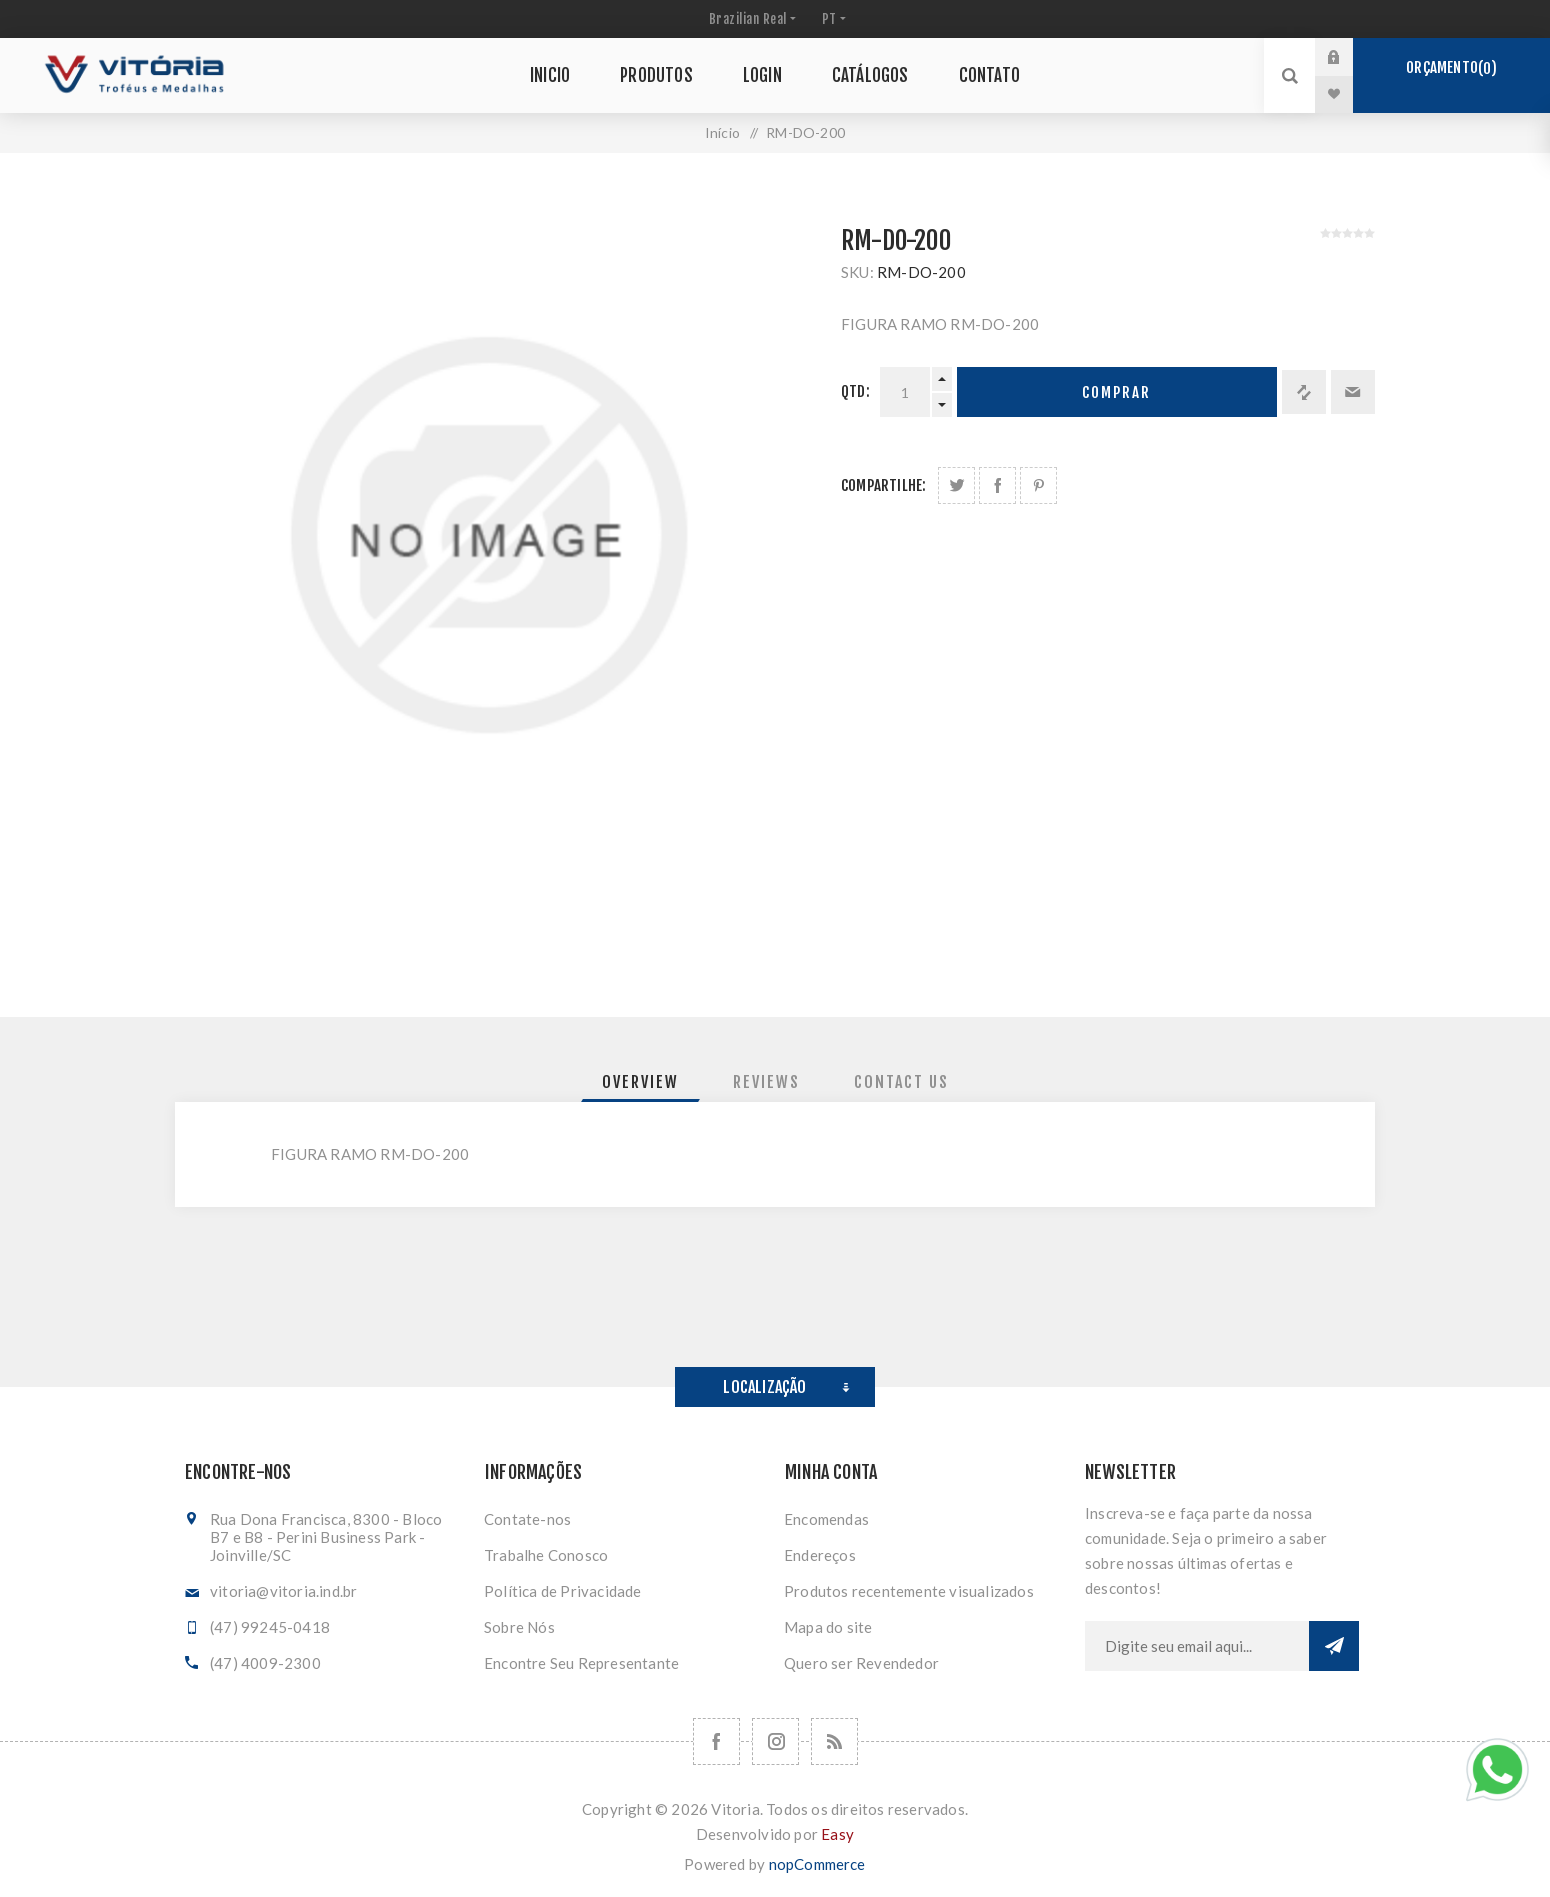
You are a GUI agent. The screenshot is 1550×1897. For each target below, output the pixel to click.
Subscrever (1334, 1646)
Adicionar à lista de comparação (1304, 392)
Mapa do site (828, 1627)
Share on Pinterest (1038, 485)
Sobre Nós (519, 1627)
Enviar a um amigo (1353, 392)
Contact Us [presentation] (901, 1082)
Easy (837, 1834)
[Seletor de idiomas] (832, 19)
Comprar (1116, 392)
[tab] (640, 1082)
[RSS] (834, 1741)
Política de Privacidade (563, 1591)
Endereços (820, 1555)
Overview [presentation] (640, 1082)
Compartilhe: (883, 485)
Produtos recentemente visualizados (909, 1591)
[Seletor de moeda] (750, 19)
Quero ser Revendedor (861, 1663)
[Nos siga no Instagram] (775, 1741)
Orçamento (1451, 68)
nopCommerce (817, 1864)
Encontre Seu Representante (581, 1663)
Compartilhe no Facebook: (997, 485)
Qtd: (855, 391)
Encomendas (826, 1519)
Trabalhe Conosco (546, 1555)
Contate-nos (527, 1519)
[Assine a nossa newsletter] (1197, 1646)
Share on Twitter (956, 485)
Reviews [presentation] (766, 1082)
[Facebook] (716, 1741)
